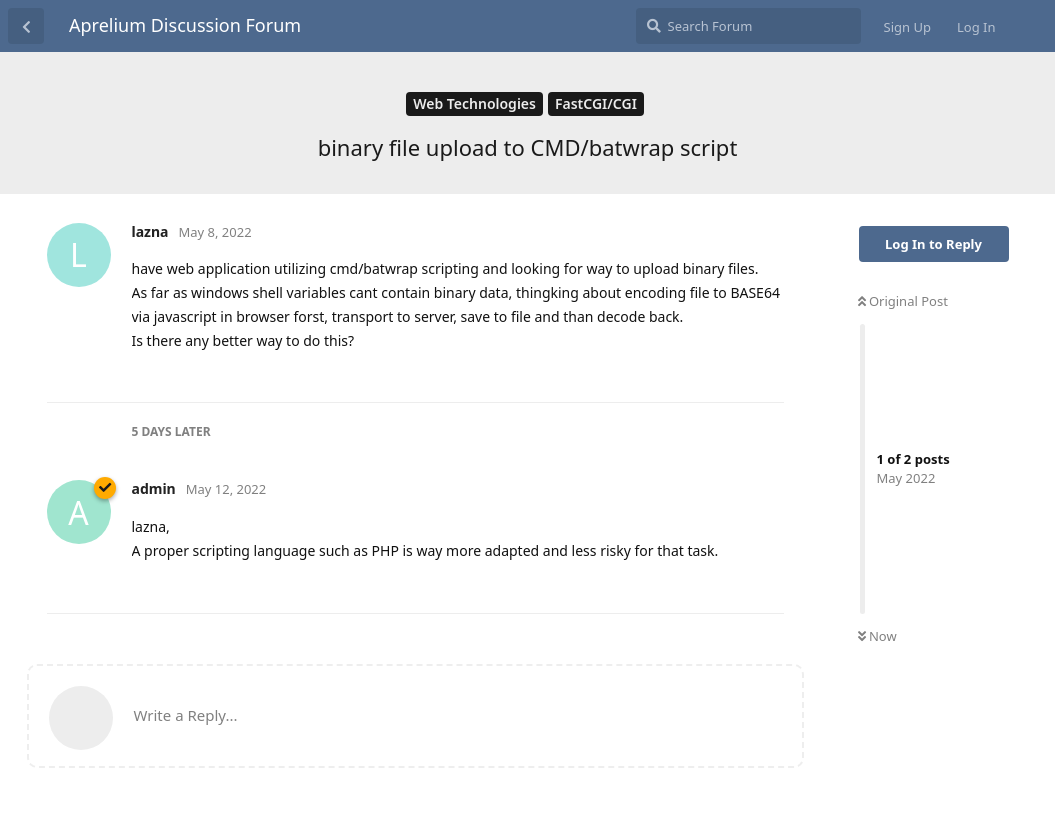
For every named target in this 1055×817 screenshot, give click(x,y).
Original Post (903, 301)
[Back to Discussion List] (26, 26)
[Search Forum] (748, 26)
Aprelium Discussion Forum (185, 25)
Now (877, 636)
